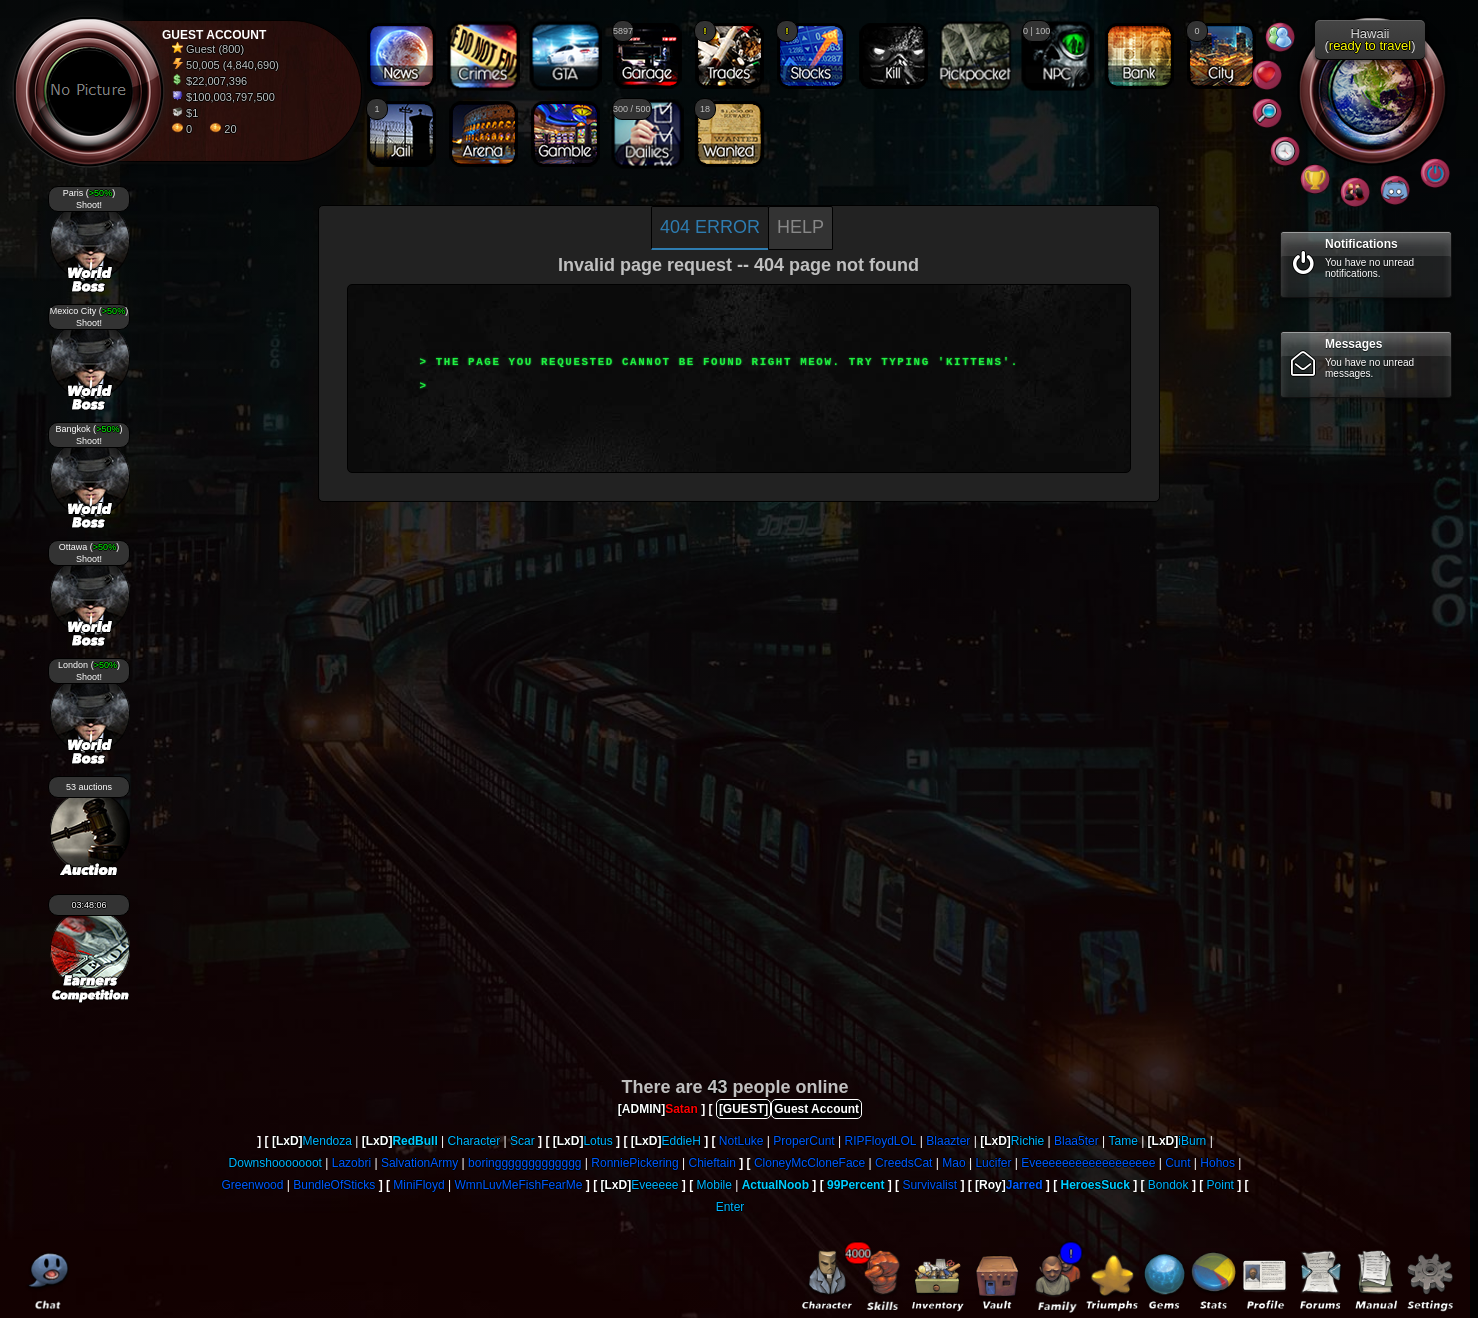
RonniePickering (634, 1163)
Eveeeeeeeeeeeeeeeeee (1088, 1163)
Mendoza (327, 1141)
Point (1220, 1185)
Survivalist (929, 1185)
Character (474, 1141)
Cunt (1177, 1163)
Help (800, 227)
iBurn (1192, 1141)
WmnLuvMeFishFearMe (518, 1185)
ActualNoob (775, 1185)
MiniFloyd (418, 1185)
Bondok (1168, 1185)
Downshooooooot (275, 1163)
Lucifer (993, 1163)
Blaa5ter (1076, 1141)
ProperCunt (803, 1141)
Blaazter (948, 1141)
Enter (730, 1207)
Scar (522, 1141)
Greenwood (252, 1185)
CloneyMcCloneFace (809, 1163)
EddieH (680, 1141)
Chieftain (712, 1163)
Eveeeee (654, 1185)
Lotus (597, 1141)
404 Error (710, 227)
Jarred (1024, 1185)
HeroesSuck (1094, 1185)
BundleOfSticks (334, 1185)
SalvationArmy (419, 1163)
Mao (953, 1163)
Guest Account (816, 1109)
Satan (681, 1109)
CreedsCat (903, 1163)
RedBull (414, 1141)
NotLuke (741, 1141)
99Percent (855, 1185)
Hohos (1217, 1163)
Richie (1027, 1141)
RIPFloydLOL (880, 1141)
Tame (1122, 1141)
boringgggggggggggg (524, 1163)
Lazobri (351, 1163)
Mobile (714, 1185)
